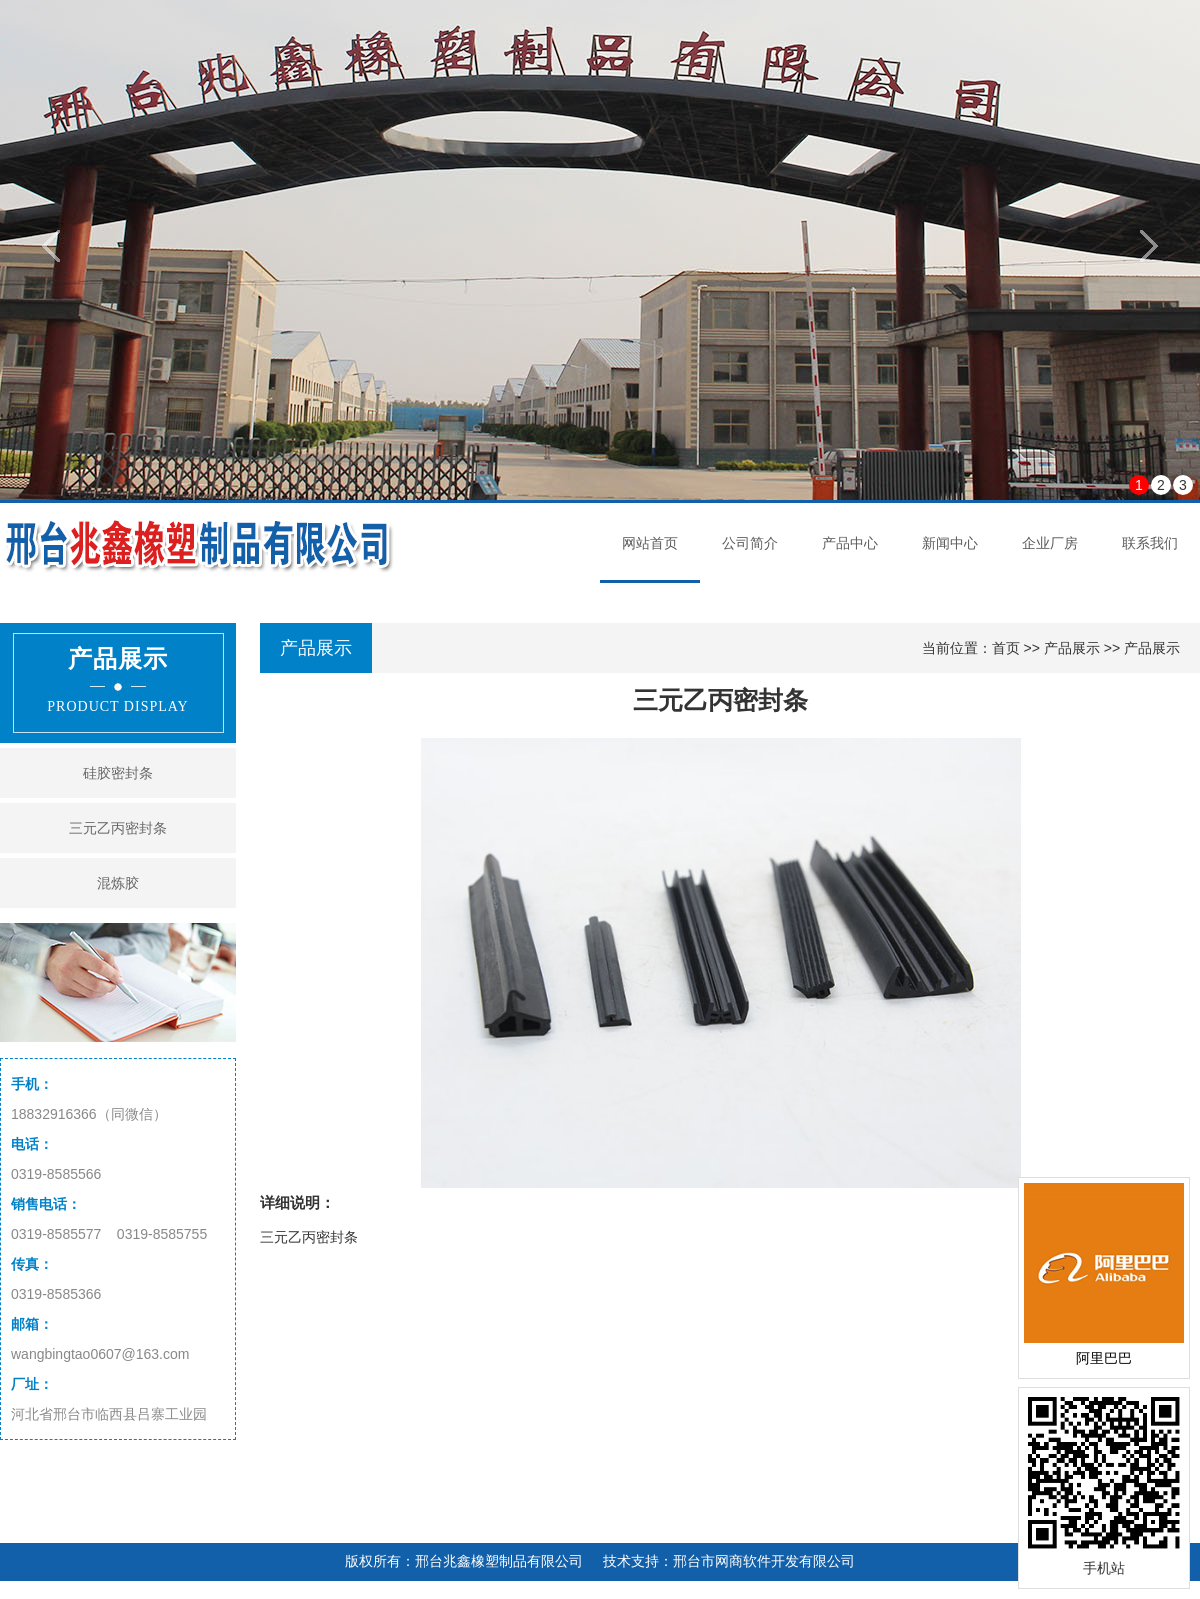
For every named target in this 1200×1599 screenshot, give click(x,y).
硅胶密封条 (118, 773)
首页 (1006, 648)
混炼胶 (118, 883)
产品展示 (1072, 648)
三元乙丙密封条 (118, 828)
